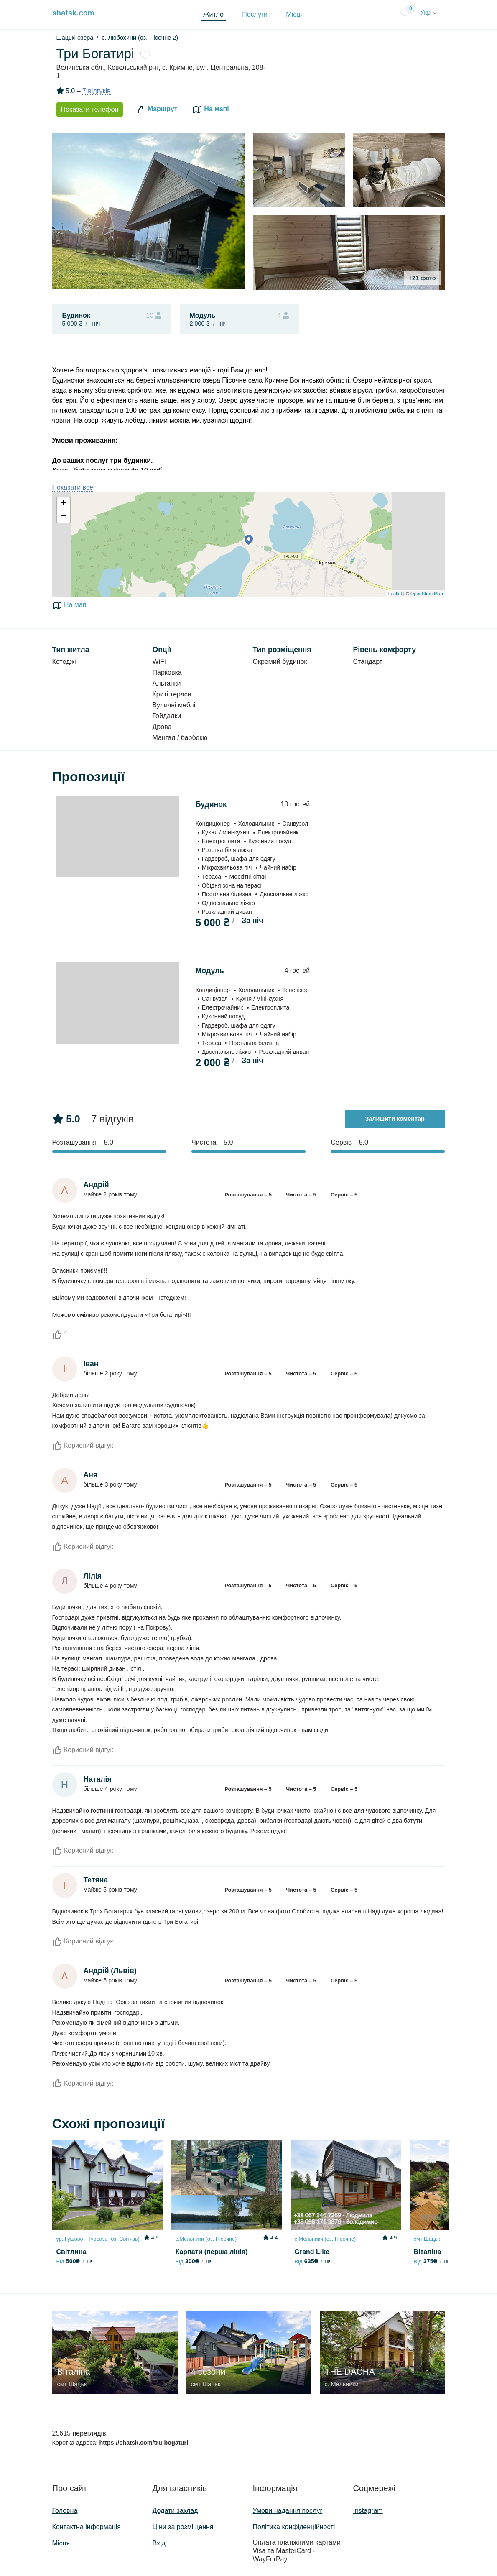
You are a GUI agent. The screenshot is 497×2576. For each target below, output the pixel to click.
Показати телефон (90, 109)
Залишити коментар (395, 1118)
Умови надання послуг (288, 2510)
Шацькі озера (75, 37)
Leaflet (395, 593)
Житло (213, 14)
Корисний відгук (82, 1445)
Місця (295, 14)
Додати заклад (175, 2510)
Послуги (255, 14)
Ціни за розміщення (183, 2526)
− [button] (63, 516)
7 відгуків (96, 90)
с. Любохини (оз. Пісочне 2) (140, 37)
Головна (65, 2510)
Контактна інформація (86, 2526)
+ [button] (63, 503)
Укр (428, 12)
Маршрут (156, 110)
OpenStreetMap (426, 593)
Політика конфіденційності (294, 2526)
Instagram (368, 2510)
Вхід (159, 2543)
